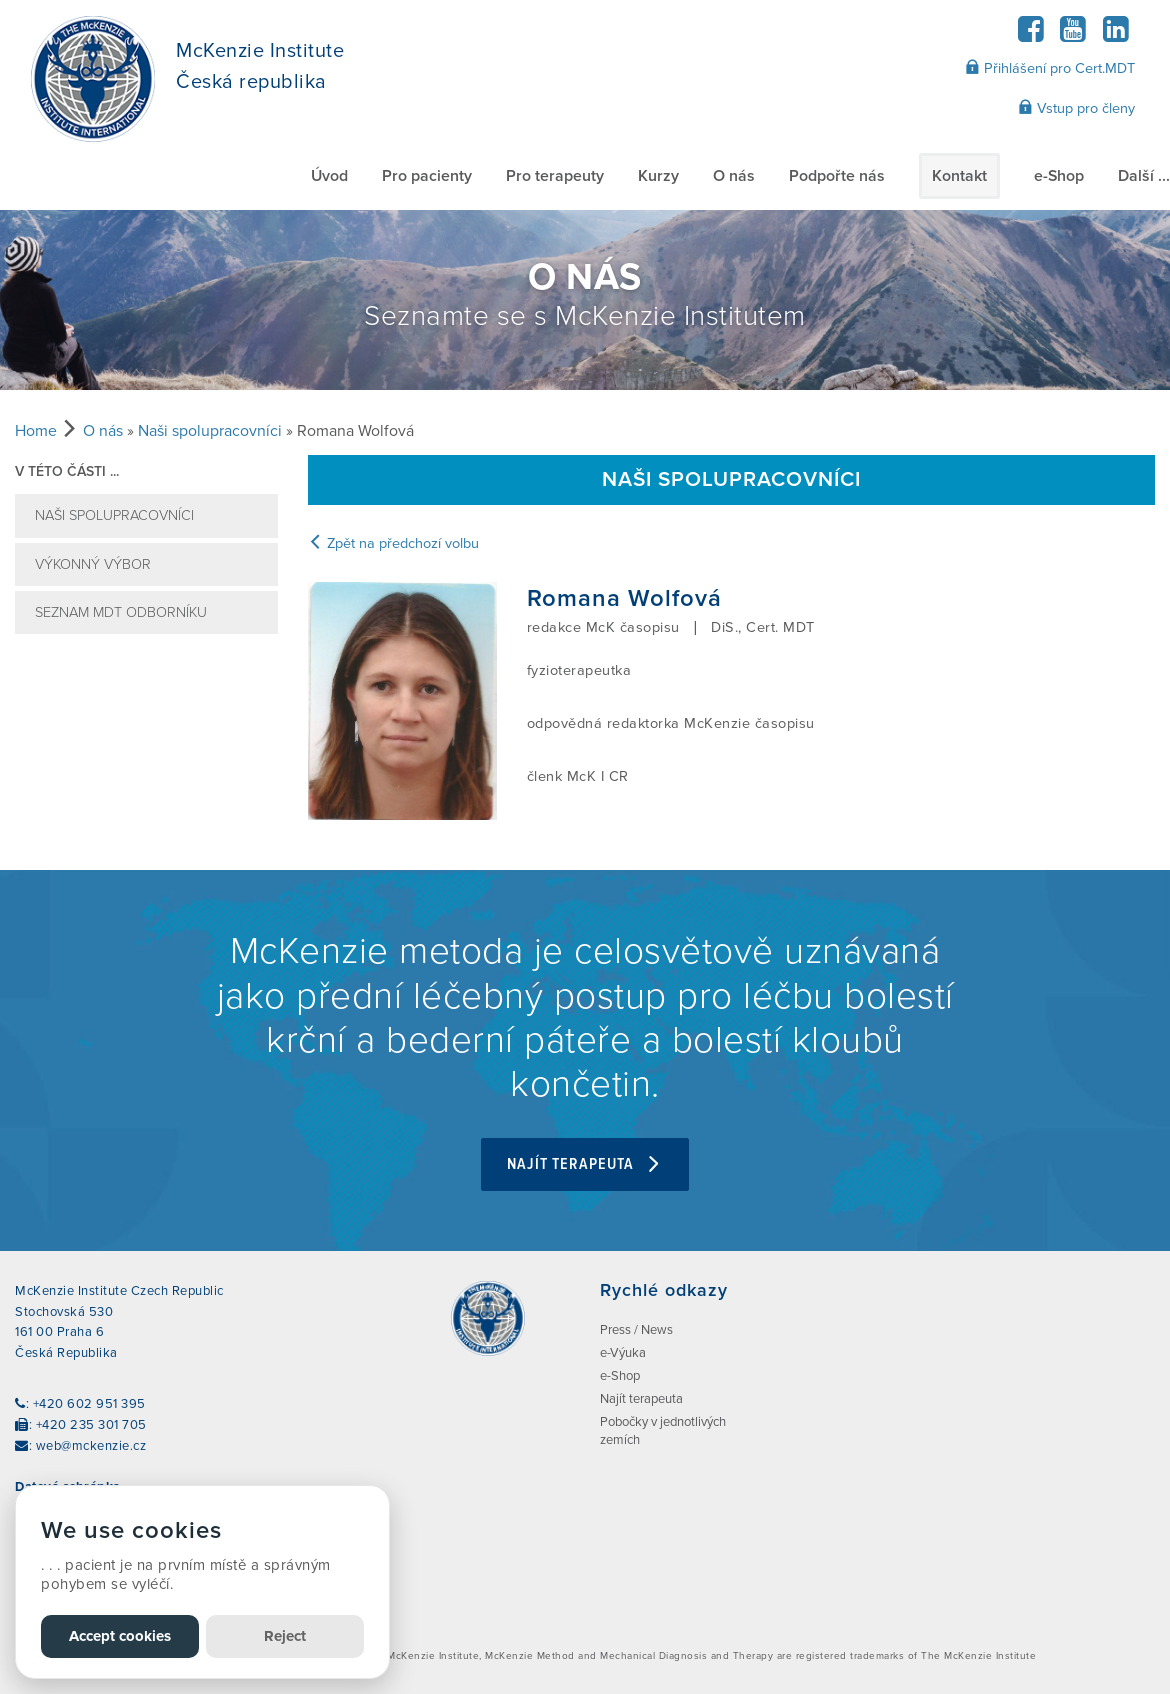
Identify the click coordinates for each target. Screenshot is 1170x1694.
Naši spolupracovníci (210, 431)
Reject (285, 1636)
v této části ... (67, 471)
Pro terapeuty (555, 176)
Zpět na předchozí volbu (393, 543)
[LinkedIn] (1115, 35)
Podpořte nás (837, 176)
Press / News (636, 1330)
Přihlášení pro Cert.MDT (1050, 68)
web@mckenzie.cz (91, 1446)
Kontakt (959, 176)
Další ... (1144, 176)
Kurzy (658, 176)
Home (36, 431)
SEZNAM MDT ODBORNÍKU (121, 612)
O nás (734, 176)
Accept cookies (120, 1636)
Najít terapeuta (585, 1164)
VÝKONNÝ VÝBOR (93, 564)
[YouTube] (1073, 35)
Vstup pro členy (1076, 108)
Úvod (329, 176)
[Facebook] (1030, 35)
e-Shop (1059, 176)
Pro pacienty (427, 176)
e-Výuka (623, 1353)
